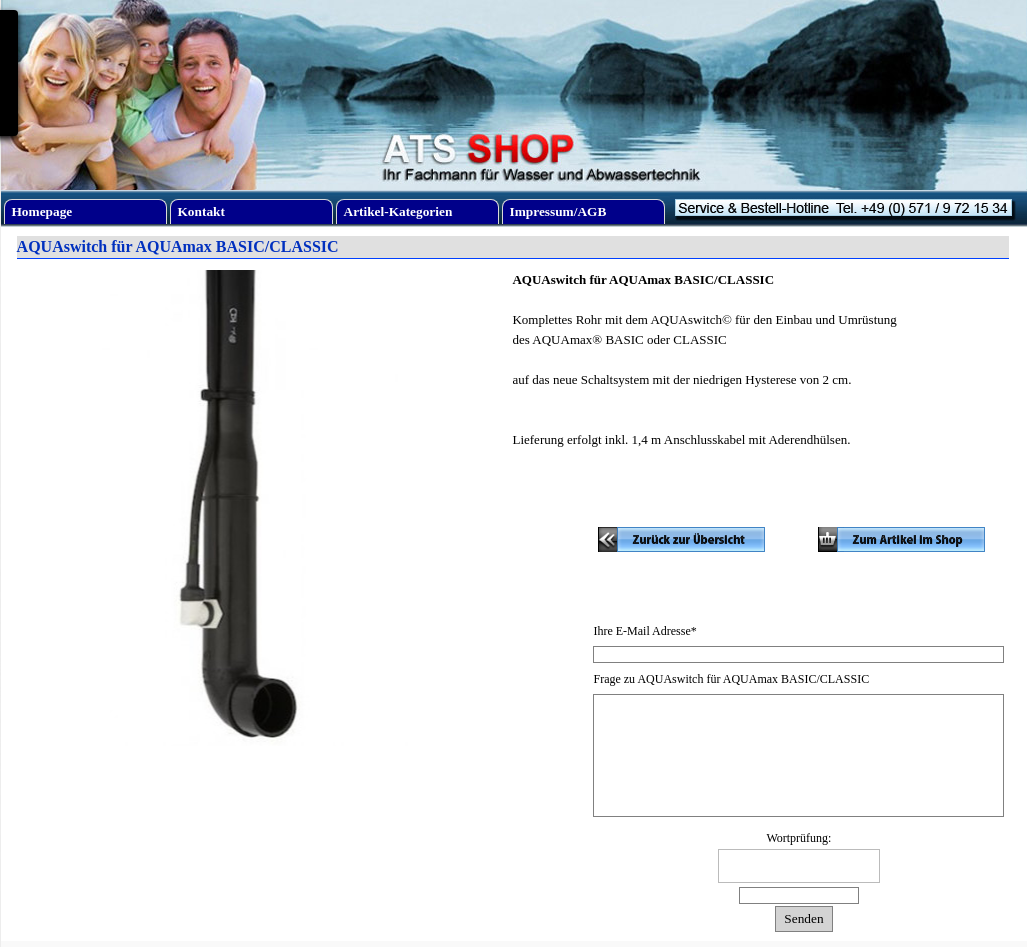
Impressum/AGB (558, 211)
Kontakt (201, 211)
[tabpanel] (763, 390)
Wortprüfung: (798, 838)
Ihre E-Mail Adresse (644, 631)
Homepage (42, 211)
